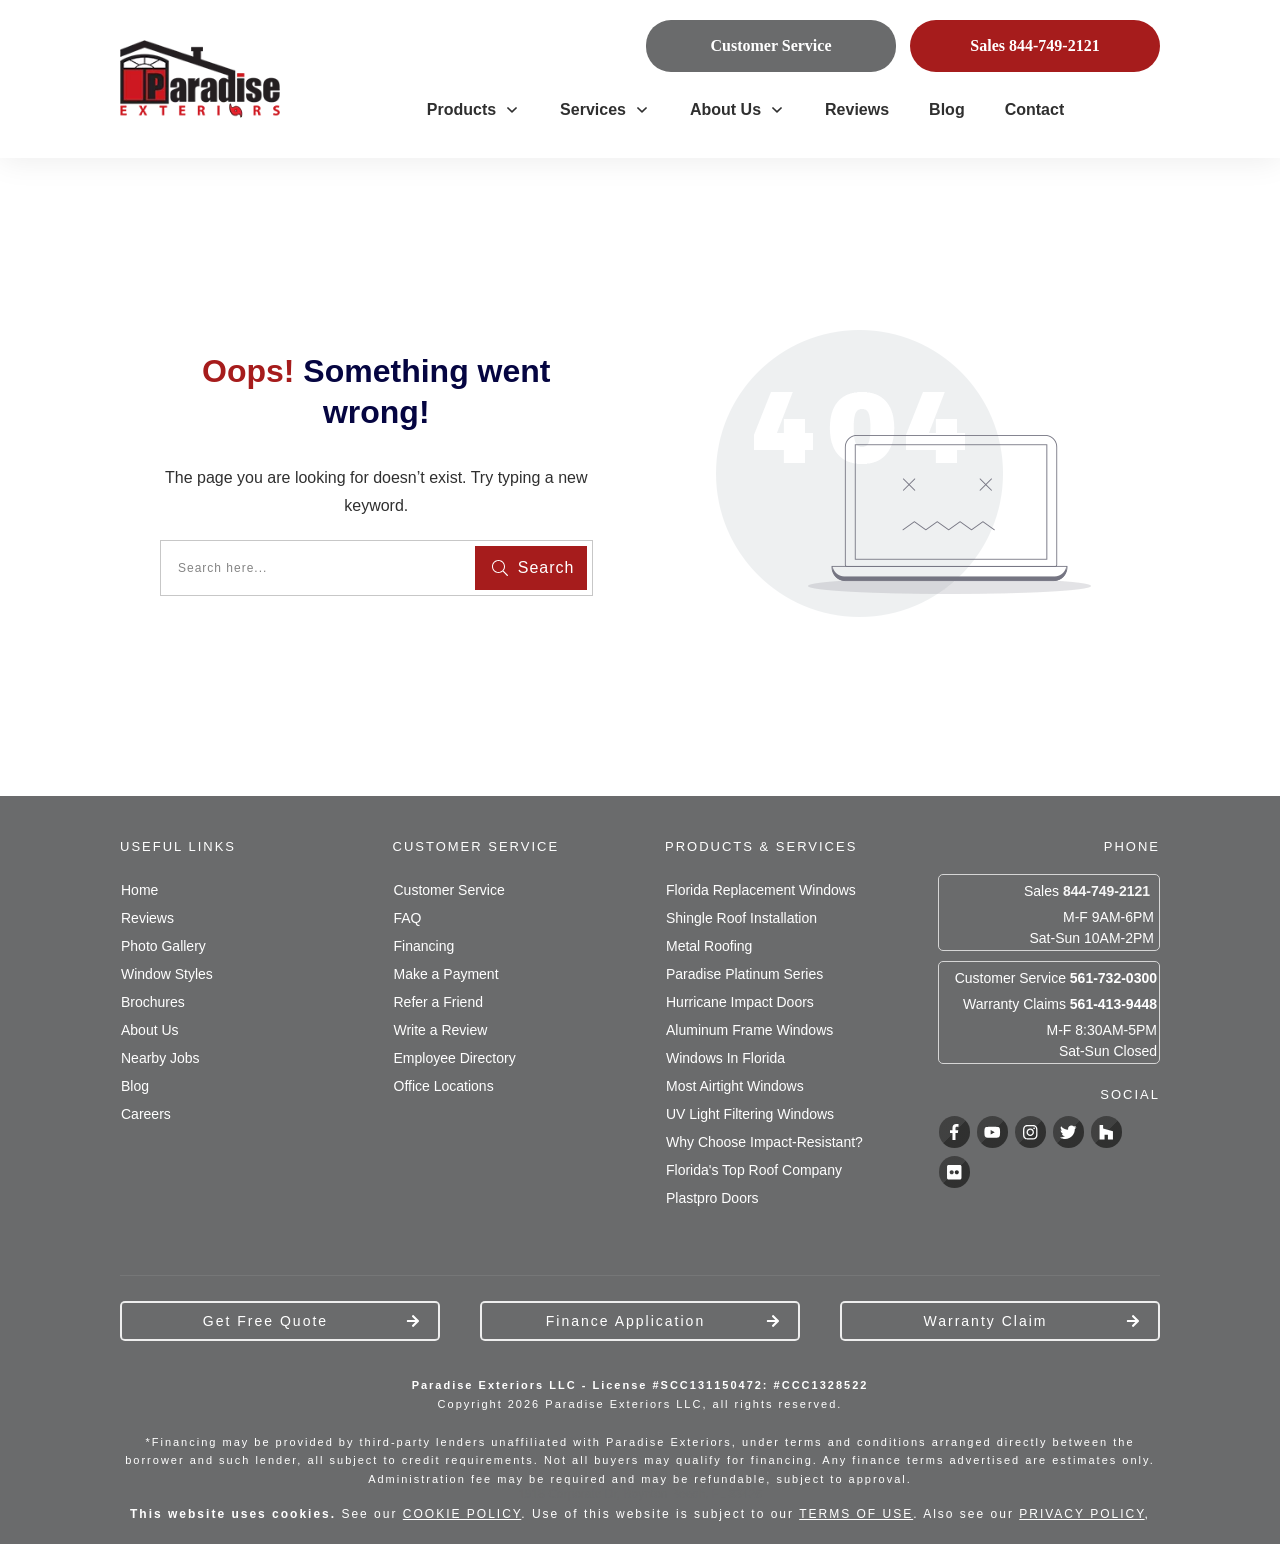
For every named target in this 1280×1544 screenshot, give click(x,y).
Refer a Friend (438, 1002)
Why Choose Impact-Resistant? (764, 1142)
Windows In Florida (725, 1058)
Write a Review (441, 1030)
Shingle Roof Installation (741, 918)
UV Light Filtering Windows (750, 1114)
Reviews (147, 918)
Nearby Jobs (160, 1058)
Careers (146, 1114)
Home (139, 890)
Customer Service (449, 890)
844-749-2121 (1106, 891)
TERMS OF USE (856, 1514)
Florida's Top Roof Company (754, 1170)
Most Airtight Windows (735, 1086)
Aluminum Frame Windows (749, 1030)
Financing (424, 946)
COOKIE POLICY (462, 1514)
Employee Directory (455, 1058)
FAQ (408, 918)
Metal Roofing (709, 946)
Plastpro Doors (712, 1198)
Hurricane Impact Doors (740, 1002)
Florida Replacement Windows (761, 890)
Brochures (153, 1002)
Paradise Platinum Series (744, 974)
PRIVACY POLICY (1081, 1514)
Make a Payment (446, 974)
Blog (135, 1086)
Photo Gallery (163, 946)
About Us (150, 1030)
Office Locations (444, 1086)
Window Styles (167, 974)
